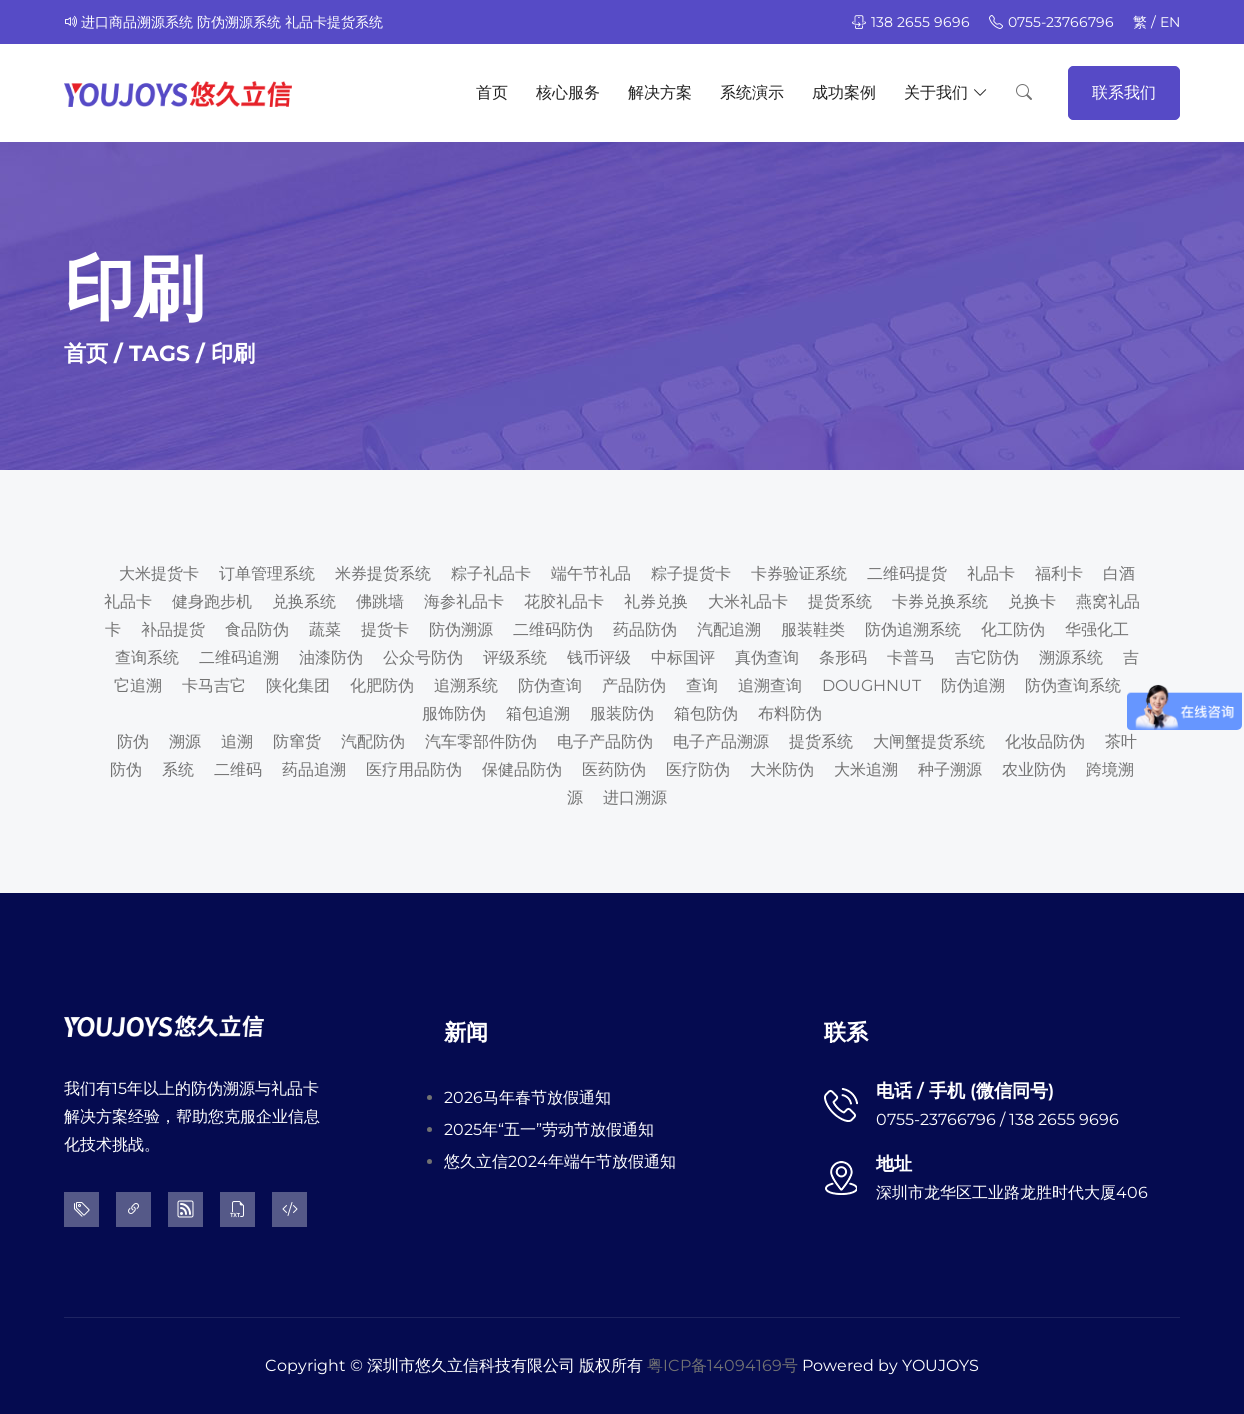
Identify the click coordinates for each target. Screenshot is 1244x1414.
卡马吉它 (214, 685)
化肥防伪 (382, 685)
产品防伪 (634, 685)
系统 (178, 769)
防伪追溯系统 (913, 629)
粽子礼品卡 (491, 573)
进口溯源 (635, 797)
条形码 (843, 657)
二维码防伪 (553, 629)
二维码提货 (907, 573)
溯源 (185, 741)
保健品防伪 (522, 769)
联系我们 (1124, 92)
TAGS (159, 353)
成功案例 (844, 92)
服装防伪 (622, 713)
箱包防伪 (706, 713)
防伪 (133, 741)
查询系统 (147, 657)
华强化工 (1097, 629)
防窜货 (297, 741)
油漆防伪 (331, 657)
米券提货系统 (383, 573)
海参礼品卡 (464, 601)
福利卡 (1059, 573)
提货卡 (385, 629)
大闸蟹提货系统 (929, 741)
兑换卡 (1032, 601)
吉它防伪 (987, 657)
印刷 (233, 353)
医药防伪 (614, 769)
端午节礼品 (591, 573)
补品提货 (173, 629)
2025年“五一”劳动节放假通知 (549, 1129)
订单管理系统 (267, 573)
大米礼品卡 (748, 601)
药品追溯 (314, 769)
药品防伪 (645, 629)
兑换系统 (304, 601)
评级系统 (515, 657)
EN (1170, 22)
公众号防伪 (423, 657)
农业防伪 (1034, 769)
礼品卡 (991, 573)
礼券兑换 (656, 601)
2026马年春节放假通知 (527, 1097)
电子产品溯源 (721, 741)
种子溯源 (950, 769)
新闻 (466, 1032)
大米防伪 (782, 769)
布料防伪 (790, 713)
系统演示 (752, 92)
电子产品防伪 (605, 741)
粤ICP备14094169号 (722, 1365)
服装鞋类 (813, 629)
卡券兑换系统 (940, 601)
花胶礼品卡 (564, 601)
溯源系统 (1071, 657)
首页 (492, 92)
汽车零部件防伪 (481, 741)
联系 (846, 1032)
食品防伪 (257, 629)
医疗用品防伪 (414, 769)
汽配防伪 (373, 741)
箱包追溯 (538, 713)
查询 (702, 685)
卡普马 (911, 657)
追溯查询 (770, 685)
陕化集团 (298, 685)
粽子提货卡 (691, 573)
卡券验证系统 (799, 573)
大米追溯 (866, 769)
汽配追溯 (729, 629)
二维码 (238, 769)
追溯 (237, 741)
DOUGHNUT (871, 685)
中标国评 (683, 657)
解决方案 (660, 92)
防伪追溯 (973, 685)
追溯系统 (466, 685)
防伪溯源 (461, 629)
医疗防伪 (698, 769)
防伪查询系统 (1073, 685)
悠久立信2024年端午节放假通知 (560, 1161)
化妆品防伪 (1045, 741)
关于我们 (946, 93)
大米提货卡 (159, 573)
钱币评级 (599, 657)
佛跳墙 (380, 601)
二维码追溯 (239, 657)
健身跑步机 (212, 601)
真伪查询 (767, 657)
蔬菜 (325, 629)
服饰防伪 (454, 713)
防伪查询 (550, 685)
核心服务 (568, 92)
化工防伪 (1013, 629)
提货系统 (840, 601)
